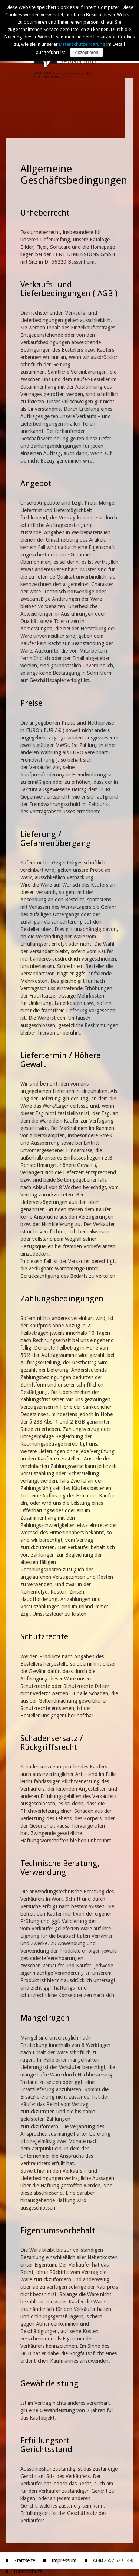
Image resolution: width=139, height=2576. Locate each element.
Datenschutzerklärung (82, 44)
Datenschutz (28, 2572)
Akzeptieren (86, 52)
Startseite (24, 2560)
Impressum (64, 2560)
